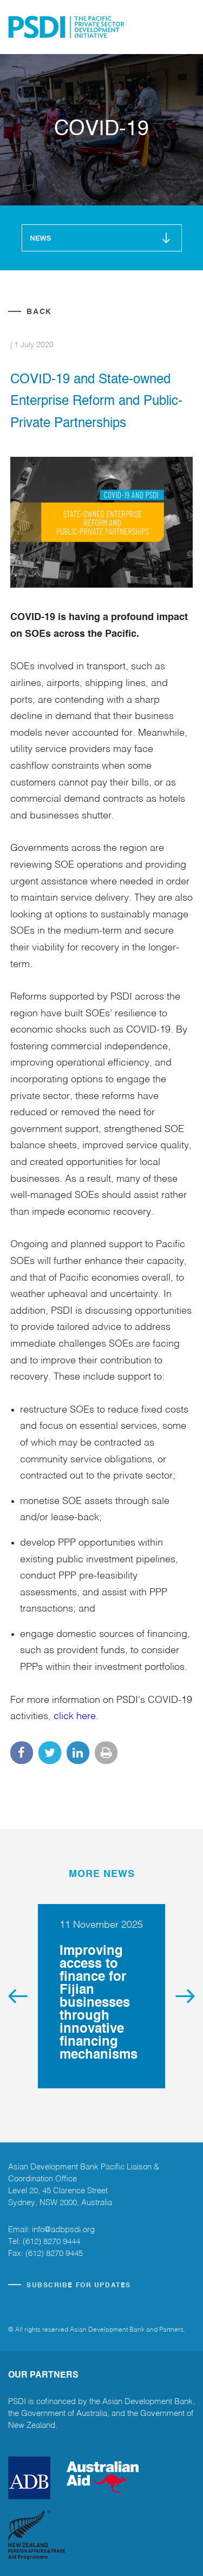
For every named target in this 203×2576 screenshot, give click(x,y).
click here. (76, 1716)
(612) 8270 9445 (54, 2253)
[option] (101, 1996)
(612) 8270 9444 (51, 2242)
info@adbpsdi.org (63, 2230)
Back (39, 312)
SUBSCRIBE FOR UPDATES (79, 2285)
